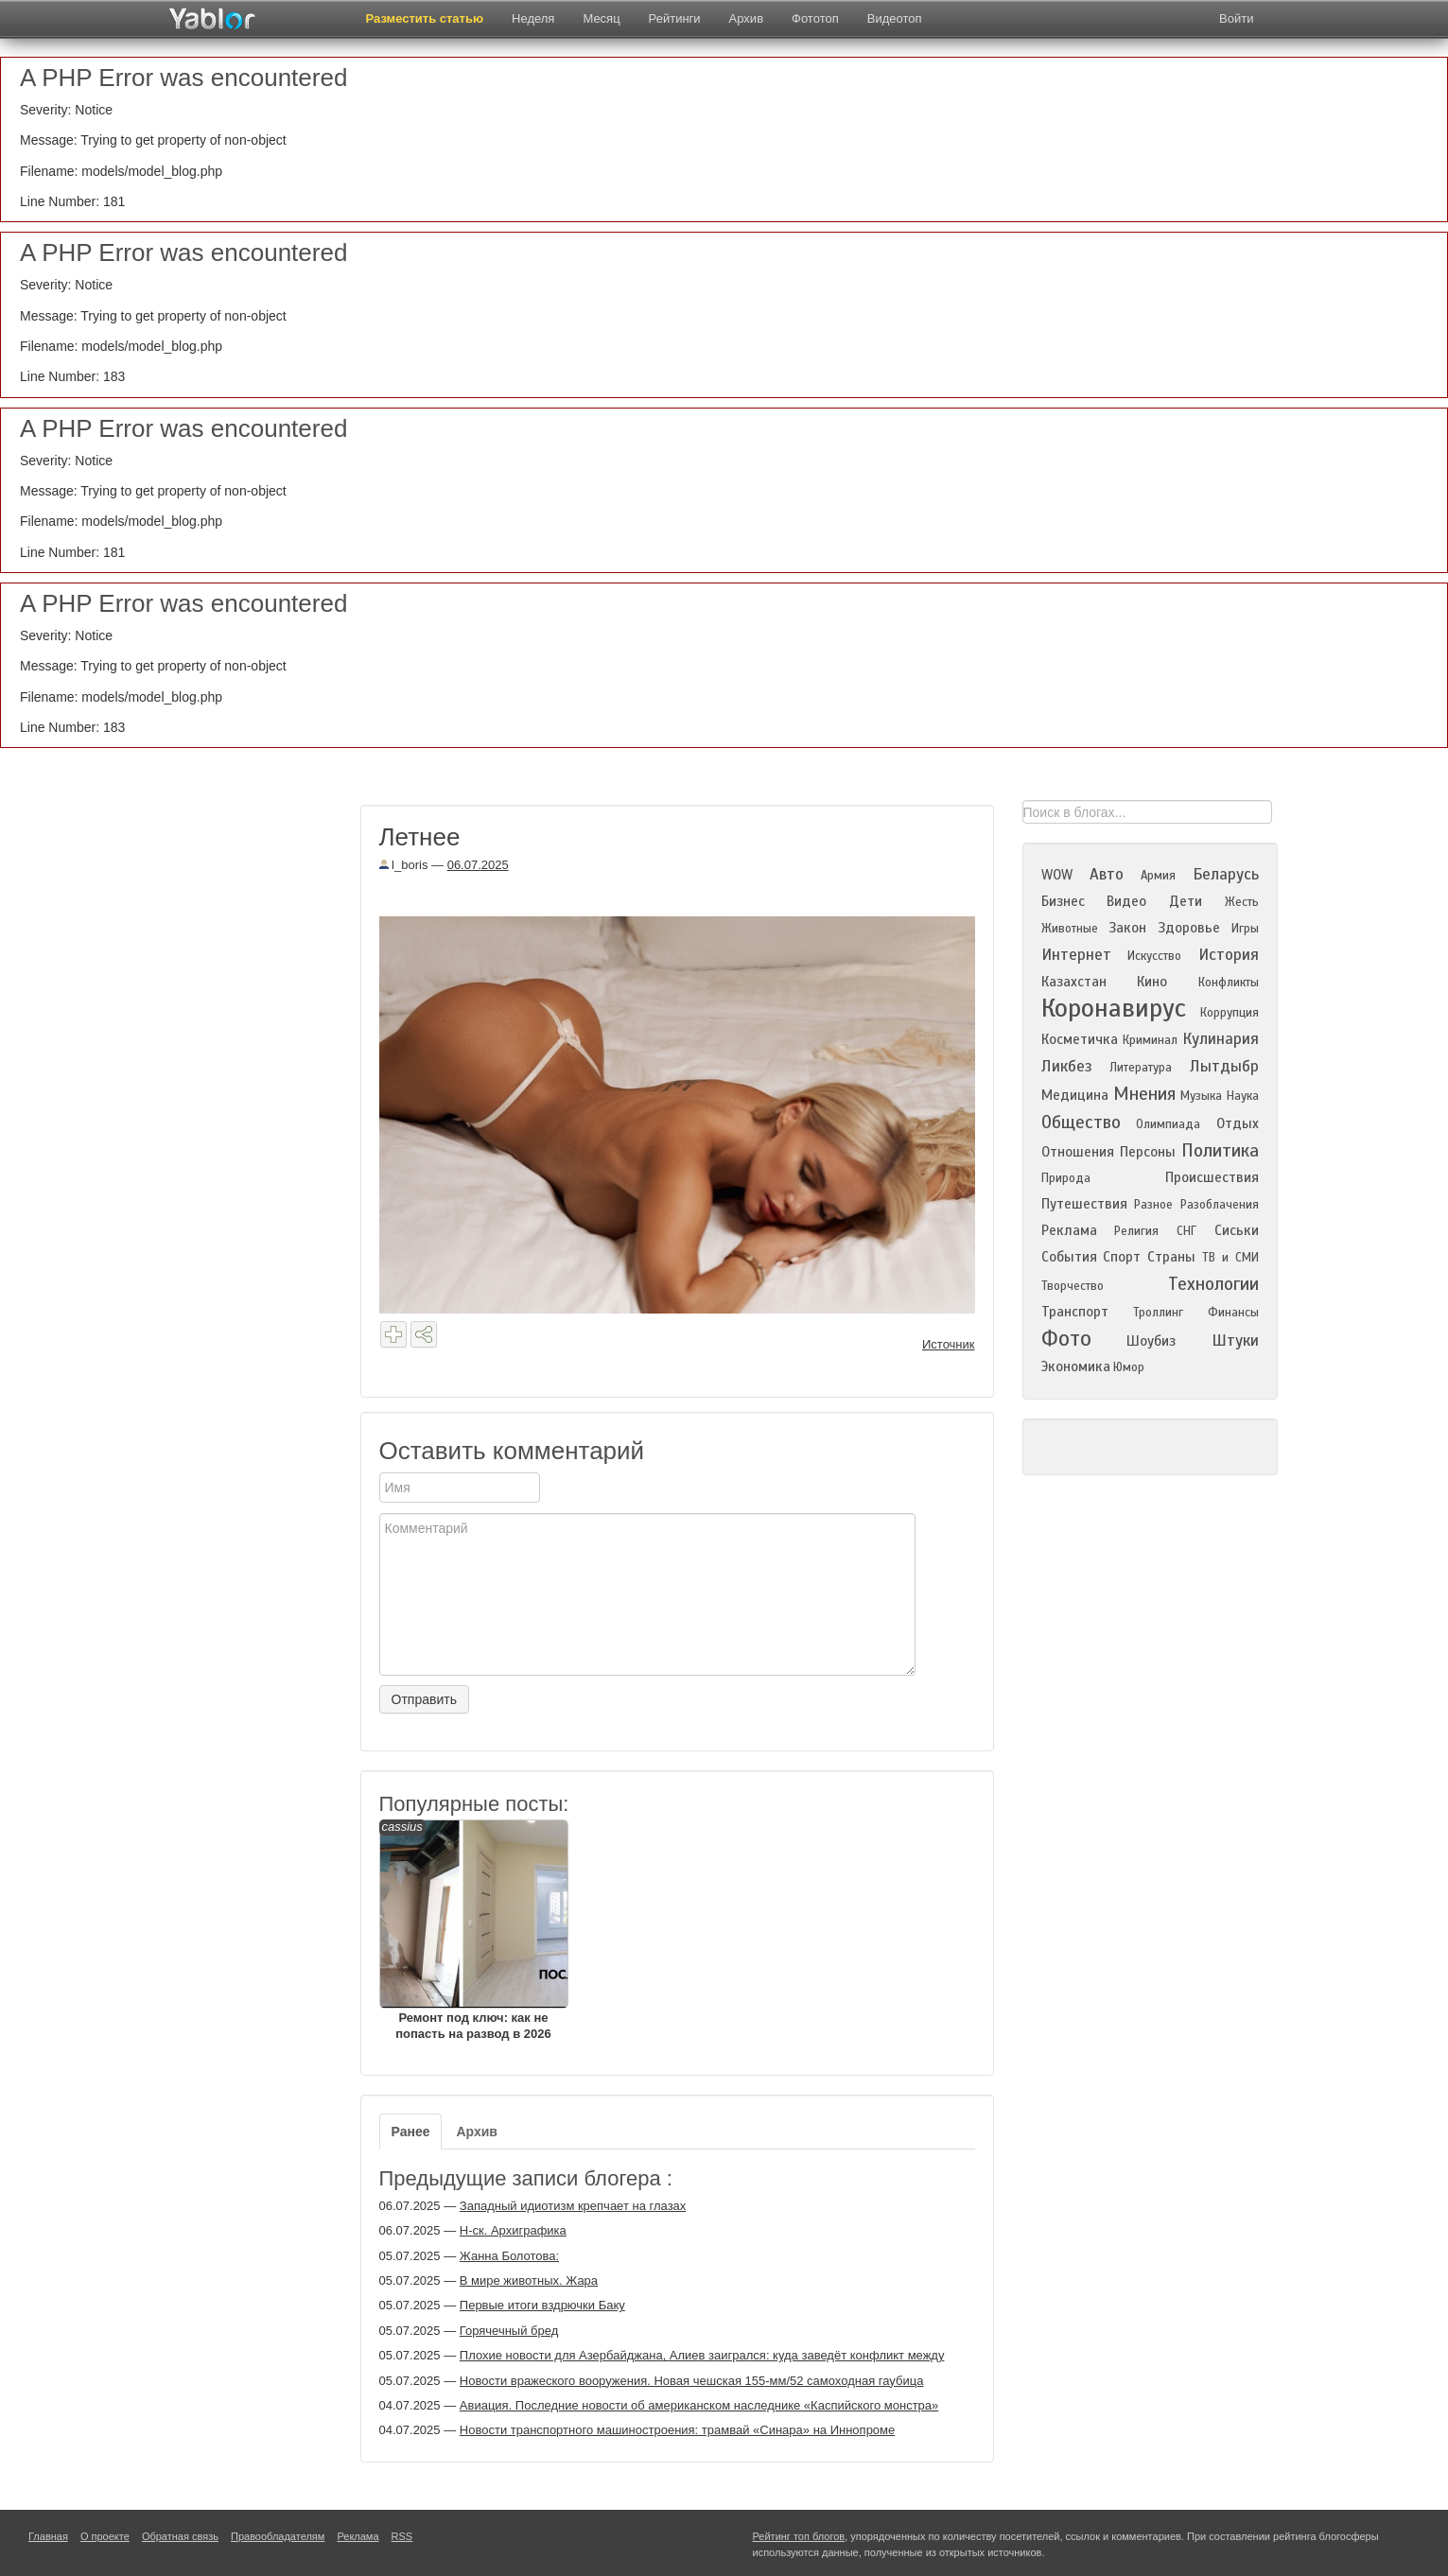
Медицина (1074, 1095)
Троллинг (1158, 1312)
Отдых (1237, 1123)
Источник (948, 1344)
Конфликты (1228, 982)
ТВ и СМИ (1230, 1257)
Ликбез (1066, 1066)
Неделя (533, 18)
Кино (1152, 981)
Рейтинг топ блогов (799, 2536)
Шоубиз (1151, 1340)
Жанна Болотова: (509, 2256)
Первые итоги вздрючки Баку (542, 2305)
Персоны (1148, 1151)
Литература (1140, 1067)
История (1228, 955)
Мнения (1144, 1094)
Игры (1245, 928)
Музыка (1201, 1096)
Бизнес (1063, 901)
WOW (1057, 874)
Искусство (1154, 956)
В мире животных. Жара (529, 2280)
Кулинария (1220, 1039)
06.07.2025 (478, 865)
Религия (1136, 1231)
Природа (1065, 1178)
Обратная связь (180, 2536)
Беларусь (1226, 874)
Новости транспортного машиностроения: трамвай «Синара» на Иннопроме (677, 2430)
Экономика (1075, 1366)
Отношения (1077, 1151)
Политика (1220, 1150)
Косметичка (1079, 1039)
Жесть (1242, 902)
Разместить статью (425, 18)
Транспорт (1074, 1311)
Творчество (1072, 1286)
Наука (1243, 1096)
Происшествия (1212, 1177)
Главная (48, 2536)
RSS (402, 2536)
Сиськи (1236, 1230)
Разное (1153, 1204)
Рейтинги (675, 18)
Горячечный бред (509, 2331)
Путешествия (1084, 1203)
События (1069, 1256)
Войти (1236, 18)
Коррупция (1229, 1012)
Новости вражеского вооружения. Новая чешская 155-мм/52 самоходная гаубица (692, 2381)
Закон (1127, 927)
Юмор (1128, 1367)
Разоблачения (1219, 1204)
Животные (1069, 928)
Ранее (411, 2131)
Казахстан (1074, 981)
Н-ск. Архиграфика (513, 2230)
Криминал (1150, 1040)
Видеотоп (894, 18)
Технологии (1213, 1284)
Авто (1107, 874)
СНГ (1186, 1231)
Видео (1126, 901)
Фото (1066, 1338)
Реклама (1069, 1230)
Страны (1171, 1256)
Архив (746, 18)
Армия (1158, 875)
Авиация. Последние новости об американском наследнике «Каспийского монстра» (699, 2405)
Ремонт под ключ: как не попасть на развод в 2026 (473, 1930)
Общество (1081, 1122)
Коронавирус (1113, 1008)
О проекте (105, 2536)
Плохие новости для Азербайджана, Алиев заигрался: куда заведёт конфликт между (702, 2355)
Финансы (1233, 1312)
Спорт (1122, 1256)
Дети (1185, 901)
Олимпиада (1168, 1124)
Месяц (601, 18)
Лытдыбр (1224, 1066)
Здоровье (1189, 927)
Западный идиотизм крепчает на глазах (573, 2206)
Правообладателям (277, 2536)
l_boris (403, 865)
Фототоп (815, 18)
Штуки (1235, 1340)
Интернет (1076, 955)
